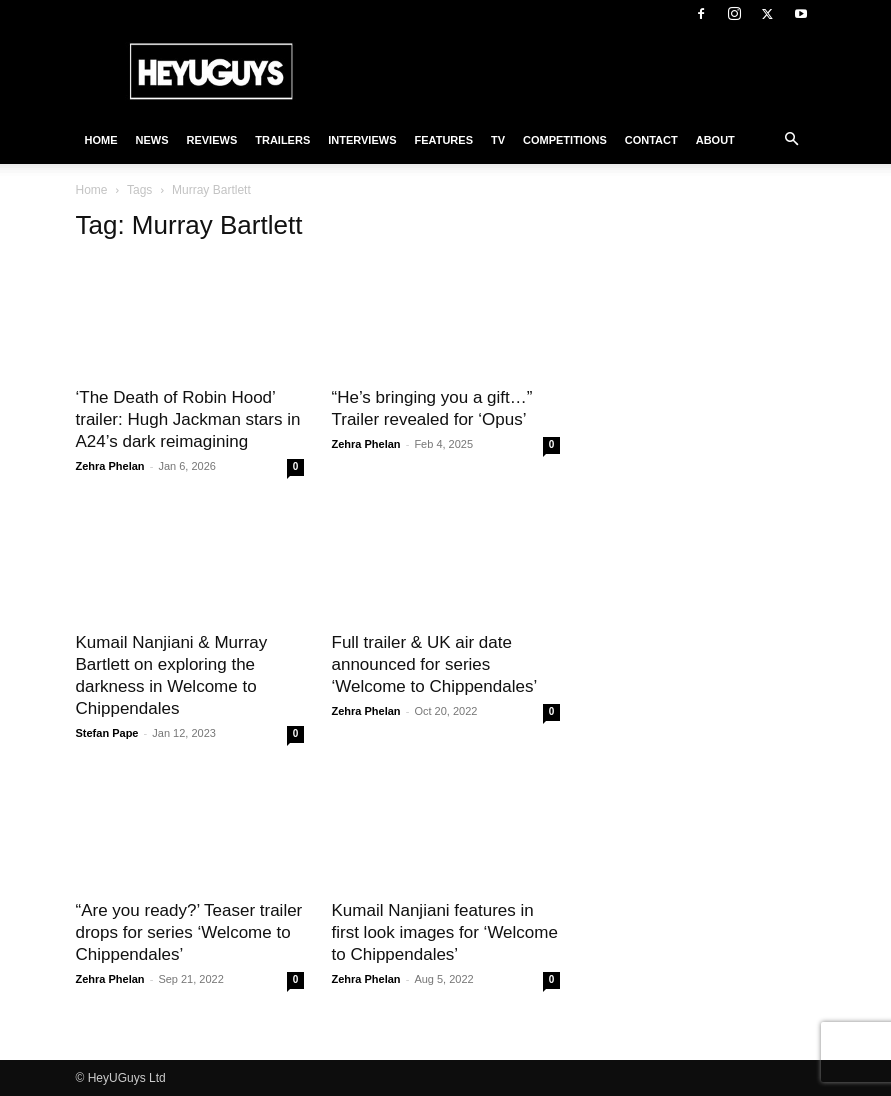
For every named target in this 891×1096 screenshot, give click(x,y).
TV (498, 140)
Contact (651, 140)
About (715, 140)
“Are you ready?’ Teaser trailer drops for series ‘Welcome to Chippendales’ (189, 932)
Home (101, 140)
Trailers (282, 140)
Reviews (212, 140)
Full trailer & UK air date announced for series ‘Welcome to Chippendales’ (435, 664)
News (152, 140)
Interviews (362, 140)
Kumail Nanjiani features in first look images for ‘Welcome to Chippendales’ (445, 932)
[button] (792, 140)
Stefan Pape (107, 733)
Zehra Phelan (110, 466)
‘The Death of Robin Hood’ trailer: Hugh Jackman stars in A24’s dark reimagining (188, 419)
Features (444, 140)
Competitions (565, 140)
